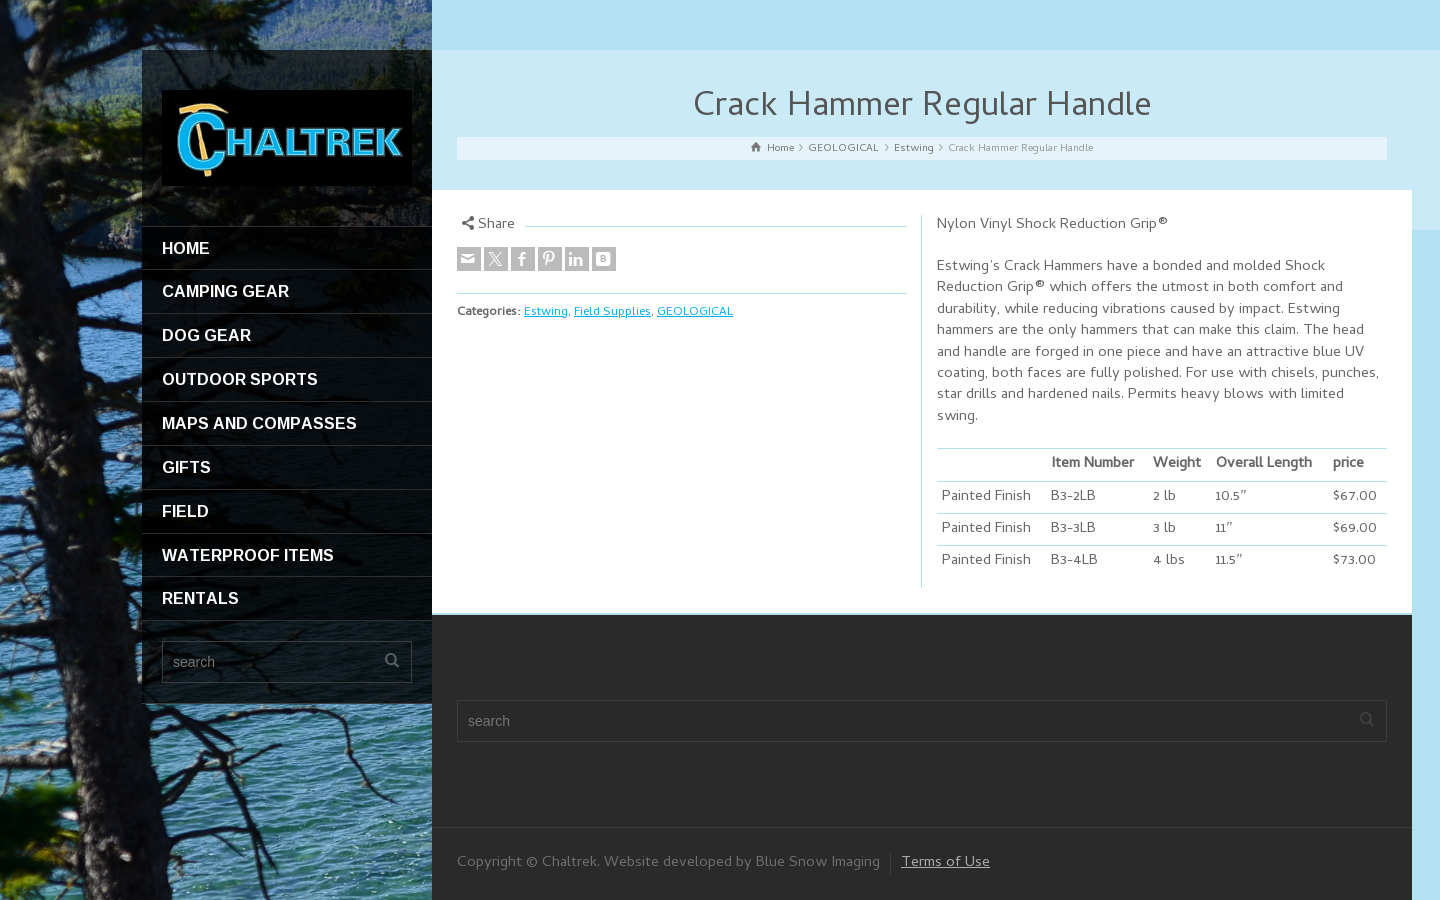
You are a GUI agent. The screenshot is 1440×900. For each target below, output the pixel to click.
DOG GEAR (206, 335)
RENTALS (200, 598)
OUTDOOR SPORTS (240, 379)
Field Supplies (612, 312)
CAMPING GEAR (225, 291)
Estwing (546, 312)
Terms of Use (945, 863)
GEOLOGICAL (695, 312)
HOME (186, 248)
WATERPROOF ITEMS (248, 555)
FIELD (185, 511)
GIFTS (186, 467)
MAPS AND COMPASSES (259, 423)
